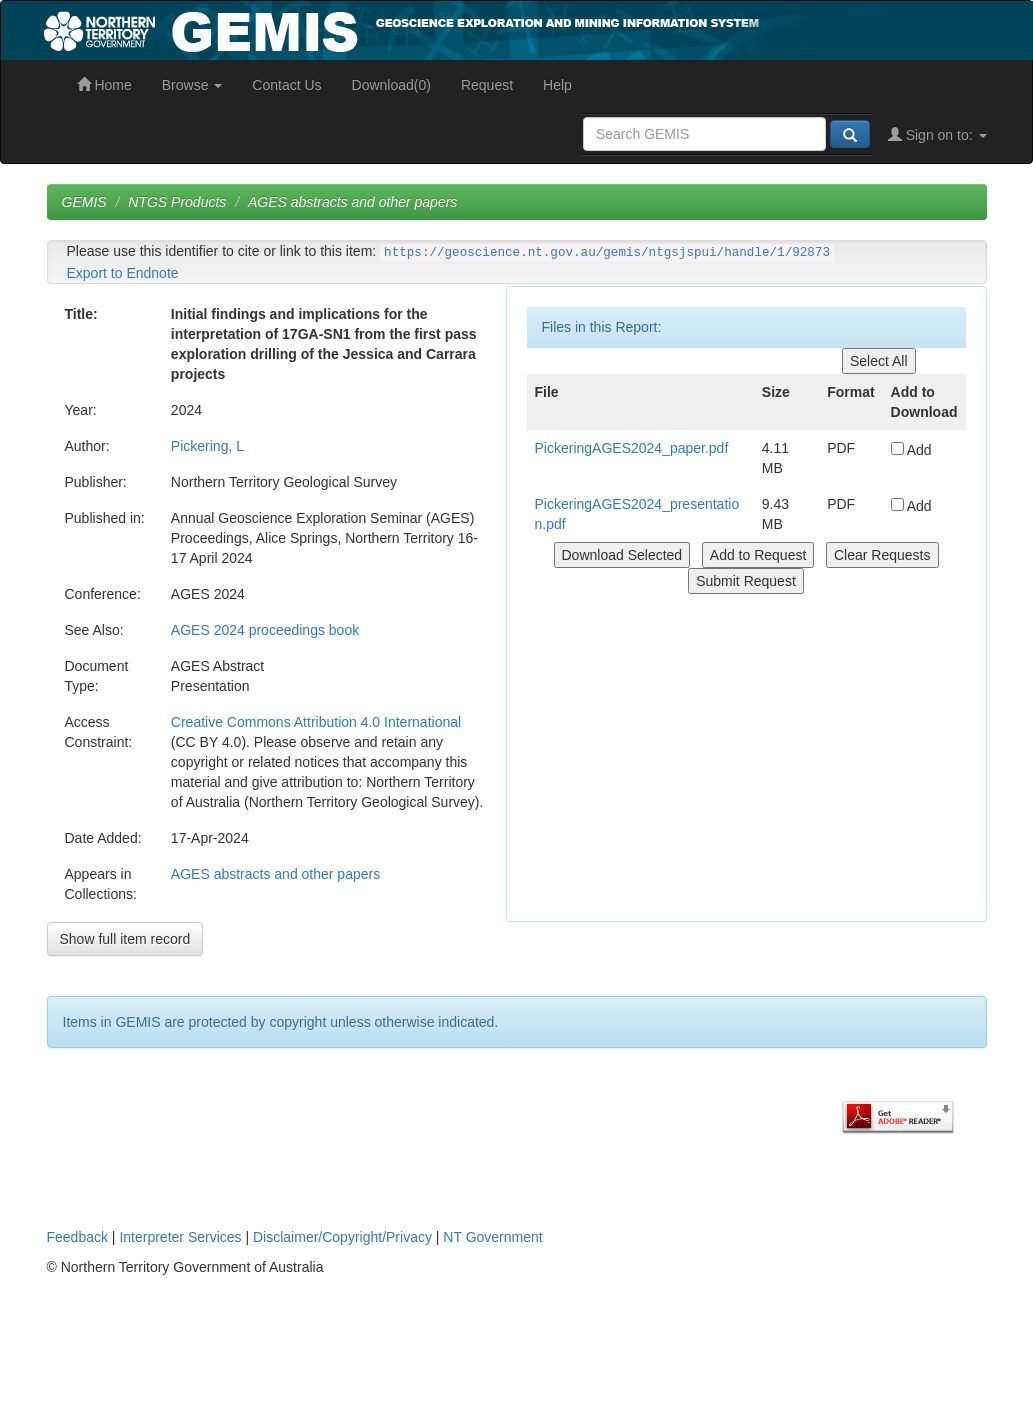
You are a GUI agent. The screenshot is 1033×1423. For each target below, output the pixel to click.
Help (557, 85)
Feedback (77, 1237)
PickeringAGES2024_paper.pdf (632, 448)
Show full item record (125, 939)
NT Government (492, 1237)
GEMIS (84, 202)
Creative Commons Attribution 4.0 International (316, 722)
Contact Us (286, 85)
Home (104, 85)
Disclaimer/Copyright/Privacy (342, 1237)
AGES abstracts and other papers (352, 202)
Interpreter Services (180, 1237)
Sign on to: (937, 135)
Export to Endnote (123, 273)
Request (487, 85)
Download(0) (391, 85)
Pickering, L (207, 446)
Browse (192, 85)
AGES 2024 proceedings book (265, 630)
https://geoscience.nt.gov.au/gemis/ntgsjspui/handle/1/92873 (607, 253)
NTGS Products (177, 202)
